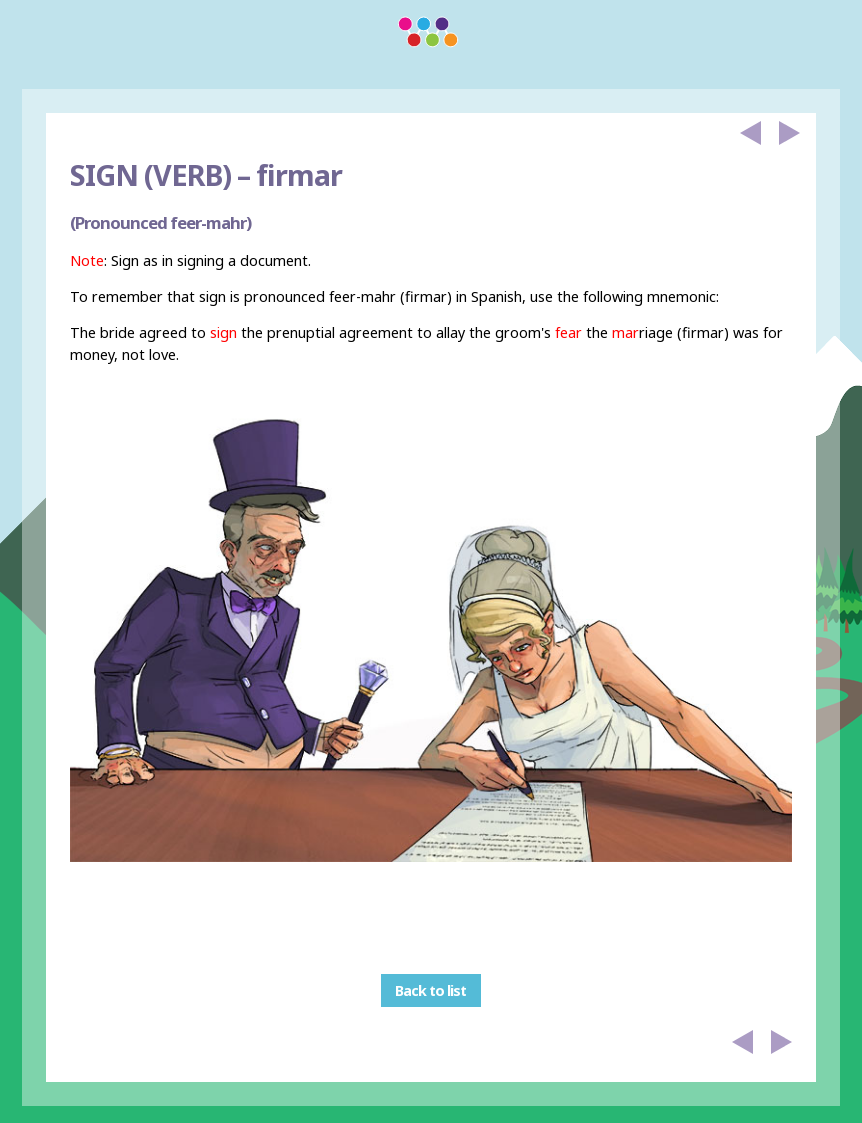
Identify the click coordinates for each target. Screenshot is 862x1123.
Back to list (430, 990)
